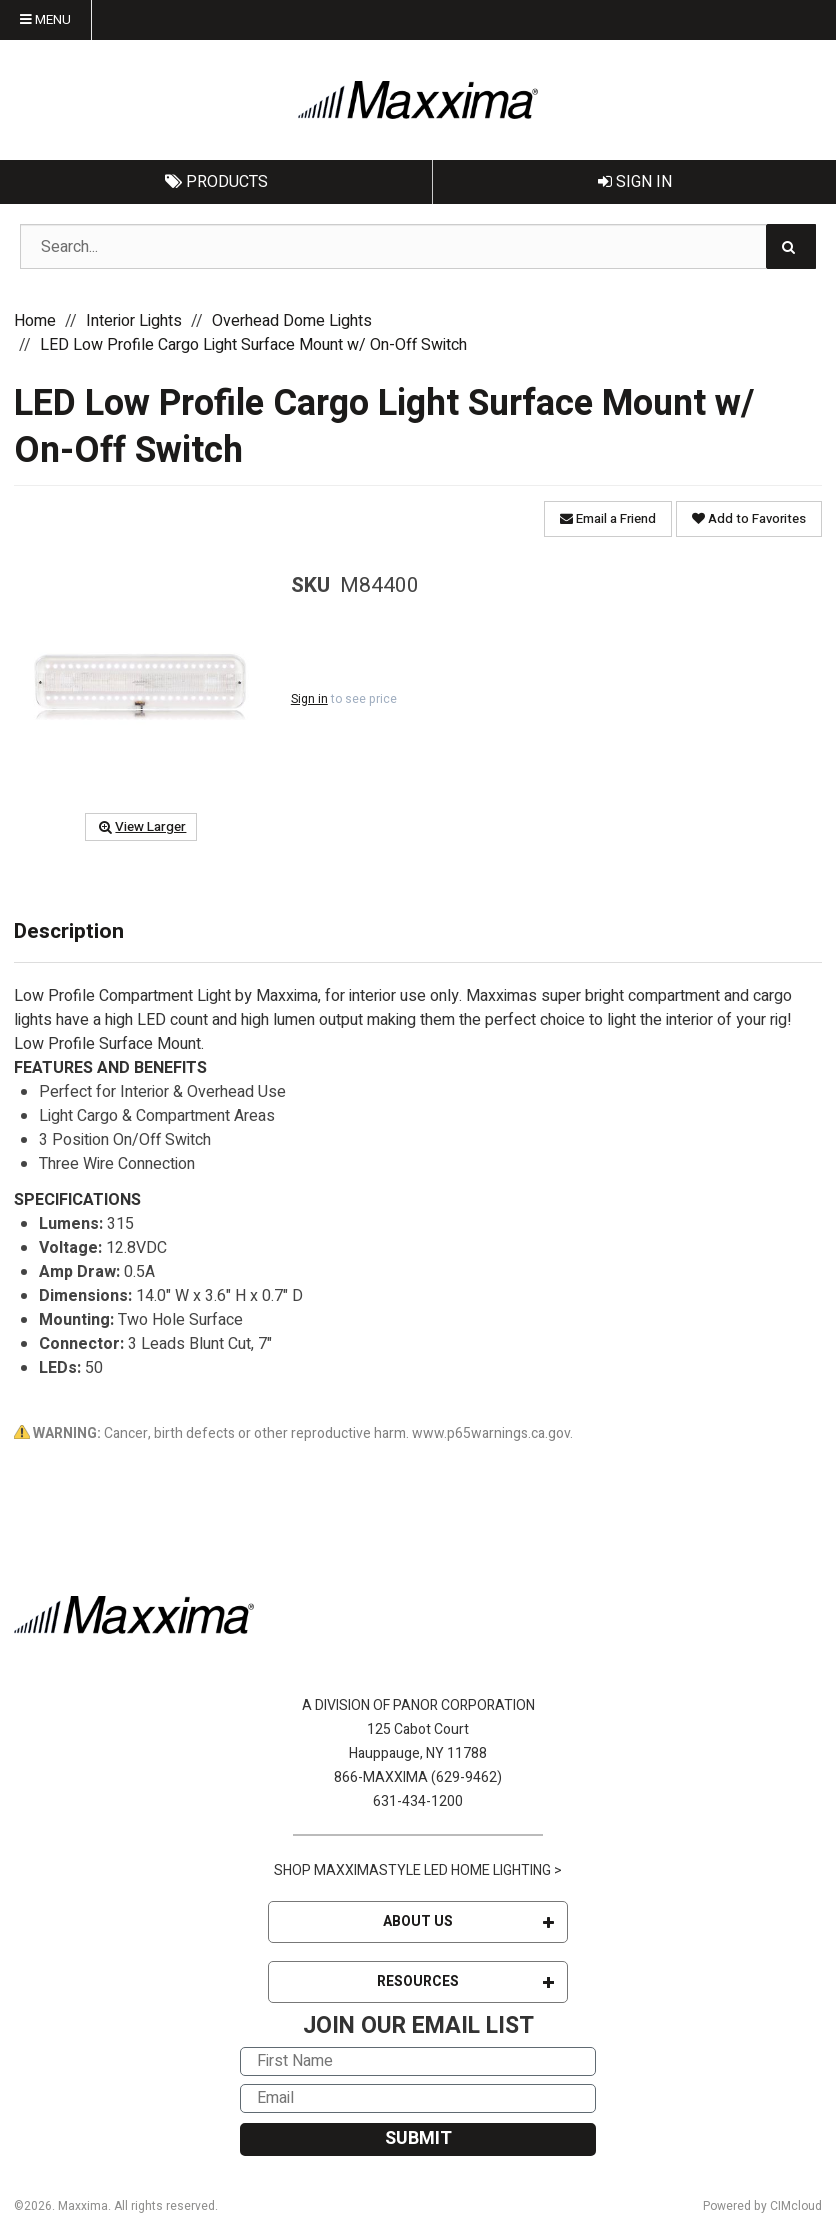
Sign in (309, 699)
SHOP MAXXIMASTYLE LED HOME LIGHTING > (418, 1870)
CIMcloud (796, 2206)
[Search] (791, 246)
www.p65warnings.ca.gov (491, 1433)
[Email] (418, 2098)
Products (216, 182)
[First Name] (418, 2061)
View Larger (141, 827)
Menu (45, 20)
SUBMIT (418, 2138)
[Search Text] (418, 246)
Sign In (635, 182)
